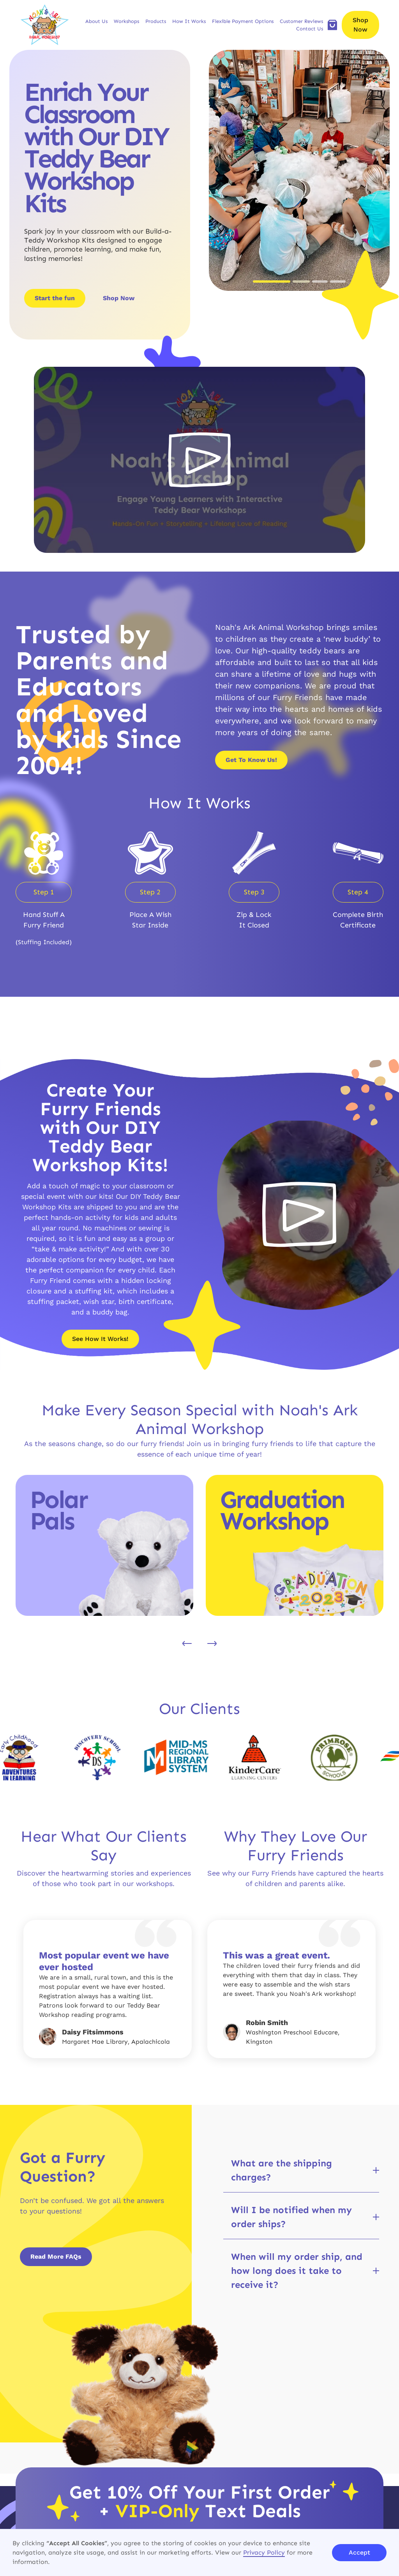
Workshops (126, 21)
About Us (96, 21)
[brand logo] (45, 25)
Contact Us (309, 29)
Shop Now (360, 24)
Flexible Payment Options (243, 21)
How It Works (189, 21)
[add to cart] (332, 25)
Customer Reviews (301, 21)
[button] (96, 21)
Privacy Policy (264, 2552)
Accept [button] (359, 2552)
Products (155, 21)
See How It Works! (100, 1339)
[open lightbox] (199, 460)
